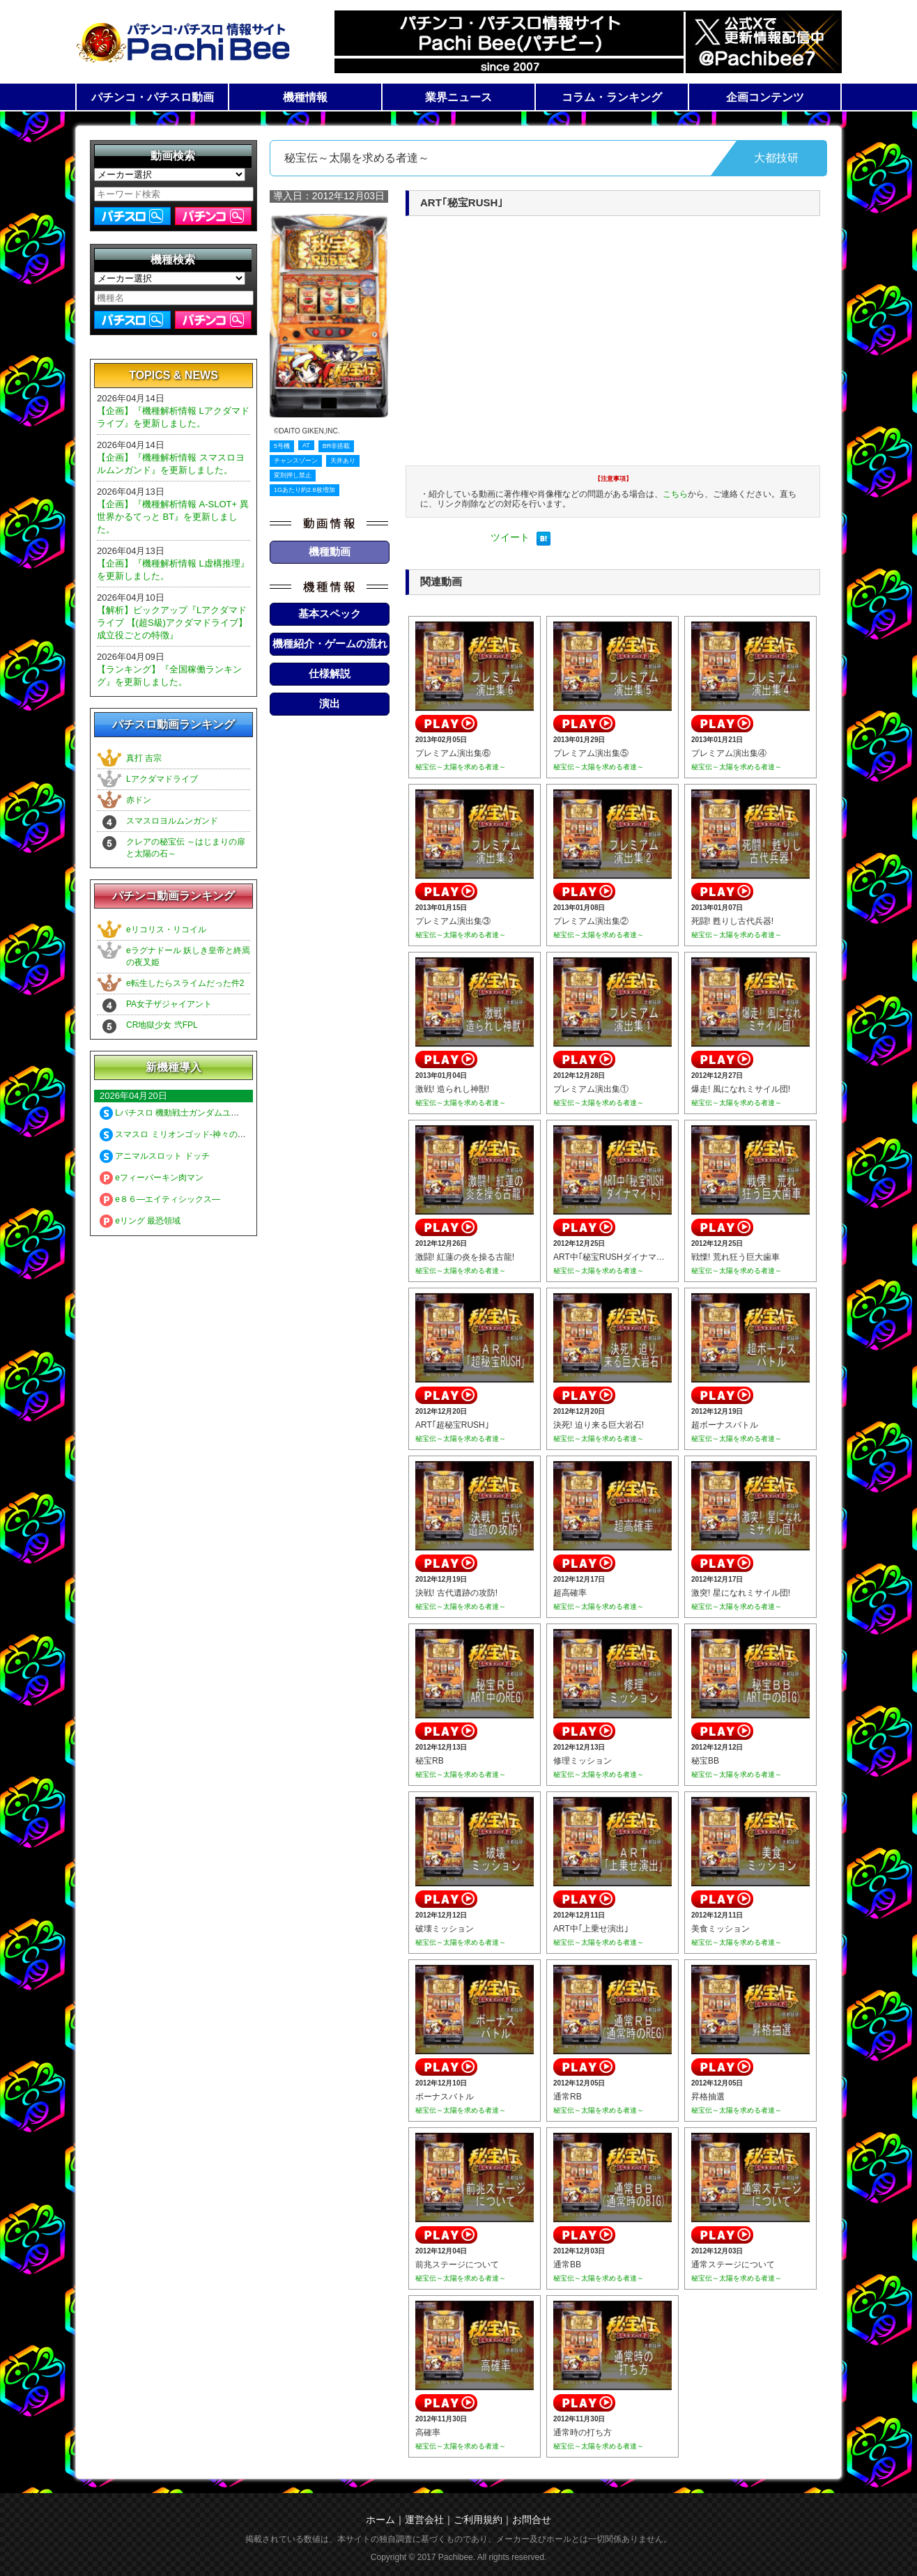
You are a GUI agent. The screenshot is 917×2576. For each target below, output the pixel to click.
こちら (675, 494)
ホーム (380, 2519)
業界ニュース (458, 97)
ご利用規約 (478, 2519)
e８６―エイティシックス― (160, 1199)
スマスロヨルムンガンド (172, 821)
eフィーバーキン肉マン (151, 1177)
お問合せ (531, 2519)
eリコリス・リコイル (166, 929)
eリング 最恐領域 (140, 1221)
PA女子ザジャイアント (169, 1004)
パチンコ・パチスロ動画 (152, 97)
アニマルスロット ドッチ (155, 1156)
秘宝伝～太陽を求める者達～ (460, 767)
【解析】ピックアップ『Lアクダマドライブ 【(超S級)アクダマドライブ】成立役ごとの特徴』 (172, 622)
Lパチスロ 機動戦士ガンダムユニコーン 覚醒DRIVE (204, 1113)
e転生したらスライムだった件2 (185, 983)
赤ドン (138, 800)
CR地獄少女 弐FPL (162, 1025)
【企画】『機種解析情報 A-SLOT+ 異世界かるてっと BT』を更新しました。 (173, 516)
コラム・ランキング (612, 97)
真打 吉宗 (144, 758)
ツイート (510, 537)
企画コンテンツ (765, 97)
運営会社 (424, 2519)
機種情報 (305, 97)
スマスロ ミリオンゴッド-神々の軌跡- (178, 1134)
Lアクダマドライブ (162, 779)
